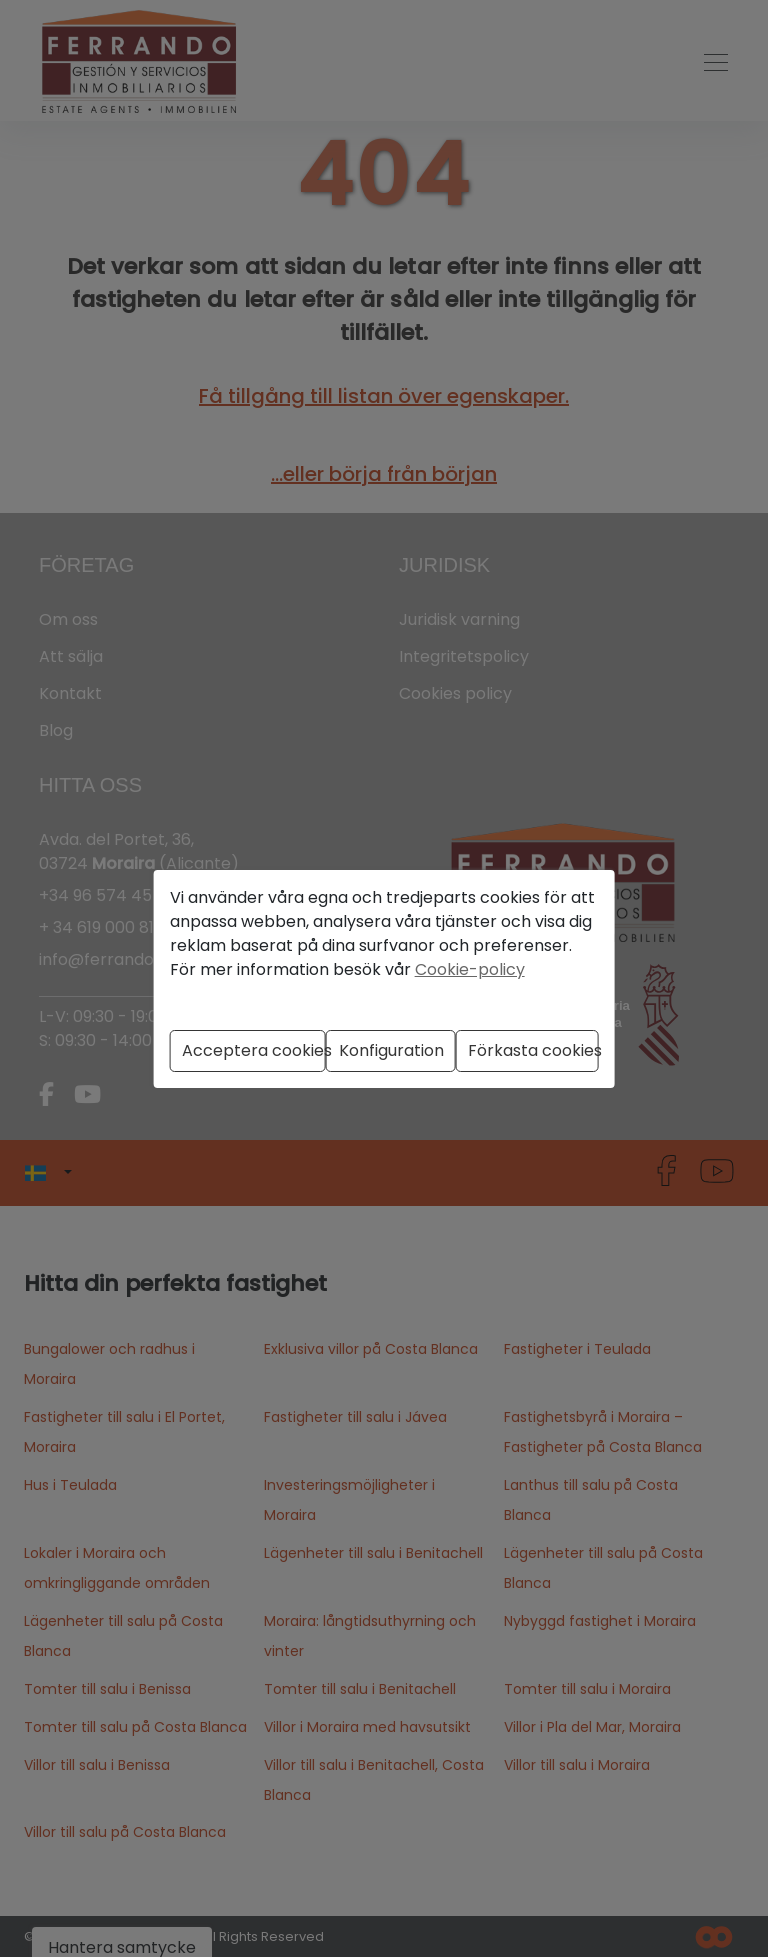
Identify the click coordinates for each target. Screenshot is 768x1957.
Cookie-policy (470, 969)
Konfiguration (391, 1050)
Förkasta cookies (533, 1050)
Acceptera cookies (254, 1050)
